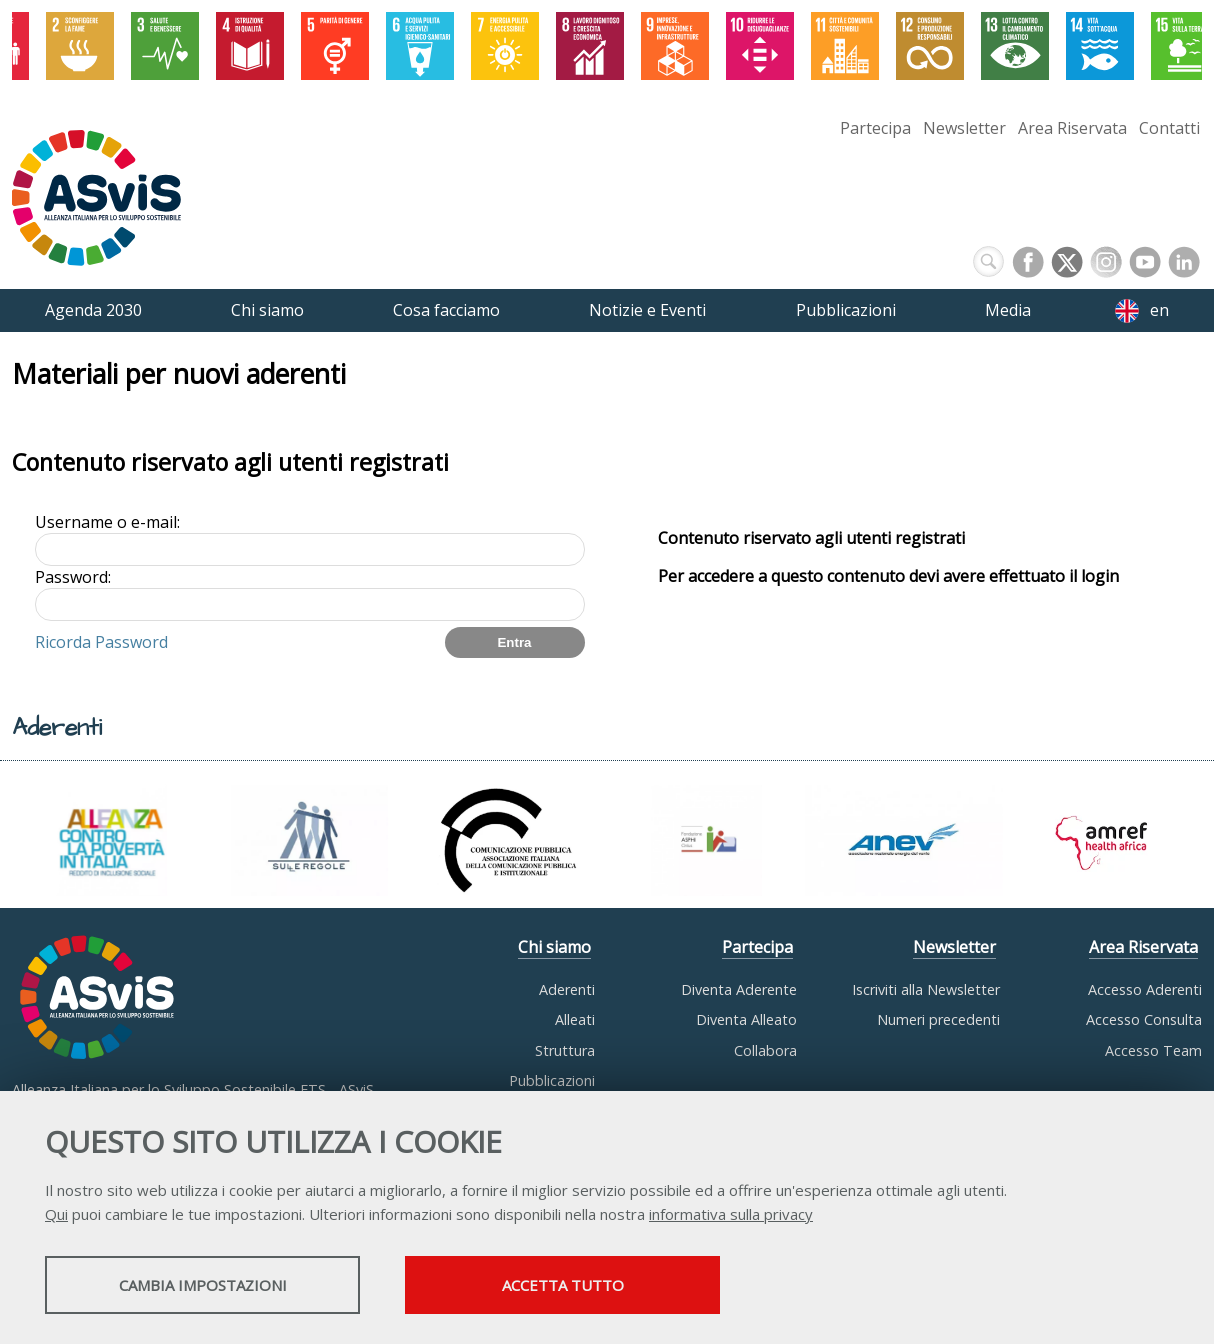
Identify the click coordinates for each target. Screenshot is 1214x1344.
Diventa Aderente (739, 989)
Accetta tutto (563, 1285)
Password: (73, 577)
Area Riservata (1072, 128)
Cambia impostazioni (203, 1285)
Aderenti (567, 989)
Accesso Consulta (1144, 1019)
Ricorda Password (101, 642)
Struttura (565, 1050)
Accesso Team (1153, 1050)
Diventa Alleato (746, 1019)
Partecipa (875, 128)
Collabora (765, 1050)
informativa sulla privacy (731, 1214)
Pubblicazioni (552, 1080)
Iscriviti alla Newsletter (926, 989)
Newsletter (964, 128)
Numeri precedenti (938, 1019)
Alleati (575, 1019)
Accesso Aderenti (1145, 989)
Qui (56, 1214)
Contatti (1169, 128)
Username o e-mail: (107, 522)
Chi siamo (554, 947)
